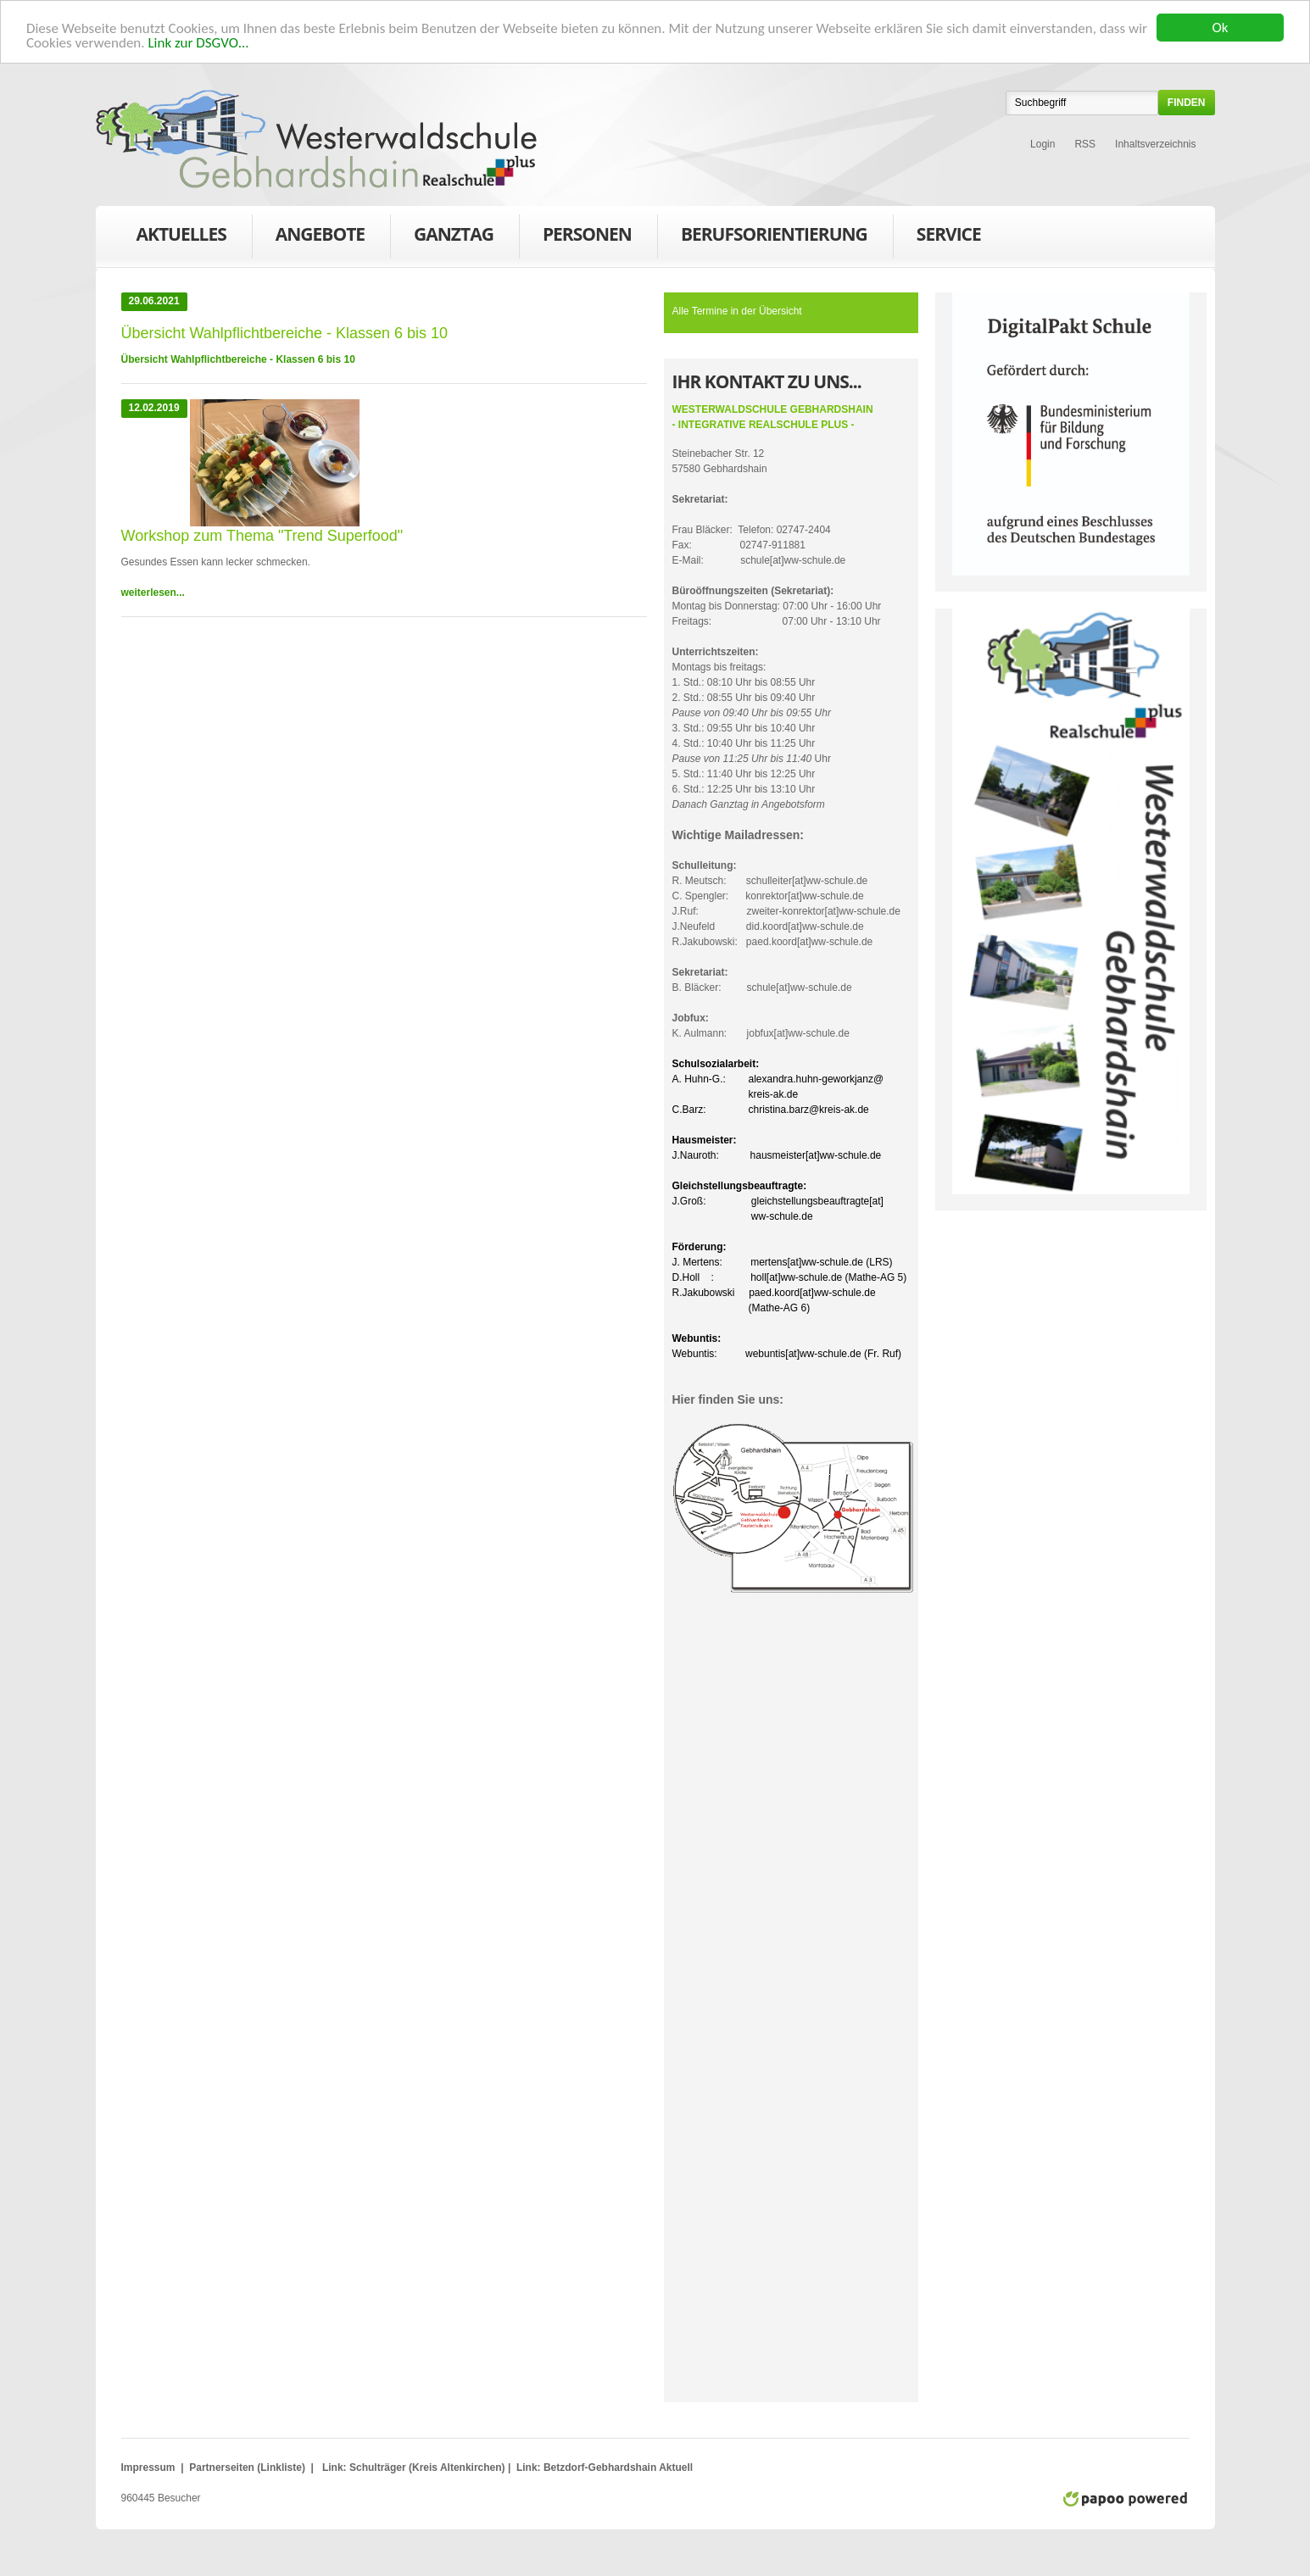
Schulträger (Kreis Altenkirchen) (428, 2467)
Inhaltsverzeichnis (1155, 143)
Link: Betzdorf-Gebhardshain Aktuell (604, 2467)
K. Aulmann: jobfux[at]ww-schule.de (761, 1024)
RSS (1084, 143)
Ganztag (453, 237)
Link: (334, 2467)
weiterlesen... (153, 592)
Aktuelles (181, 233)
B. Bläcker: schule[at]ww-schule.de (762, 979)
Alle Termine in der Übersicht (737, 310)
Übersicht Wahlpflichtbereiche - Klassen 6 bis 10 (238, 358)
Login (1042, 143)
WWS (316, 138)
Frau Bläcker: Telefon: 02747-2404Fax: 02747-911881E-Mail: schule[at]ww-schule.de (759, 528)
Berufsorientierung (774, 237)
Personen (587, 237)
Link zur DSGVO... (198, 42)
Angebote (320, 237)
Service (949, 237)
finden (1187, 102)
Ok (1220, 27)
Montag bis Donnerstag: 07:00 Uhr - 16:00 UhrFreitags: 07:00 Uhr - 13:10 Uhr (777, 605)
